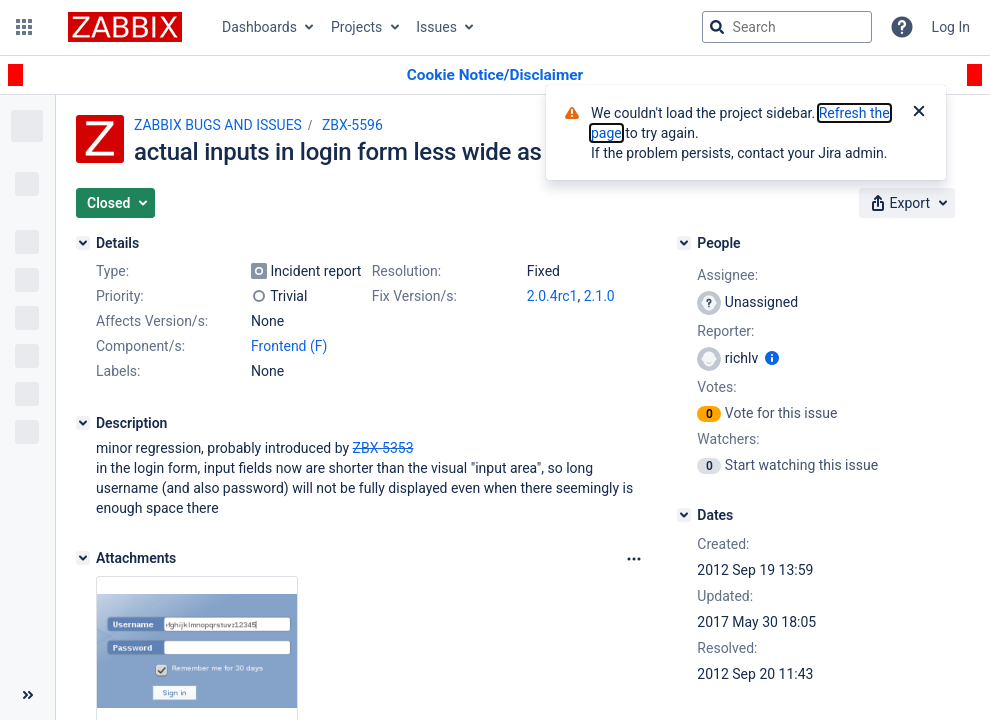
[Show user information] (772, 358)
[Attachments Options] (634, 559)
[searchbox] (787, 27)
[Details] (83, 243)
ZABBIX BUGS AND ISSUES (218, 125)
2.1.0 (599, 296)
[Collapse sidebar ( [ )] (27, 695)
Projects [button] (356, 27)
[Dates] (684, 515)
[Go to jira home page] (125, 27)
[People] (684, 243)
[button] (24, 27)
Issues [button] (436, 27)
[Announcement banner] (495, 75)
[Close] (919, 113)
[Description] (83, 423)
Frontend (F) (289, 346)
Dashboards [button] (259, 27)
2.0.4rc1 (552, 296)
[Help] (902, 27)
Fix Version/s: (414, 296)
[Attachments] (83, 558)
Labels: (118, 371)
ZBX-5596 (352, 125)
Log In (951, 27)
